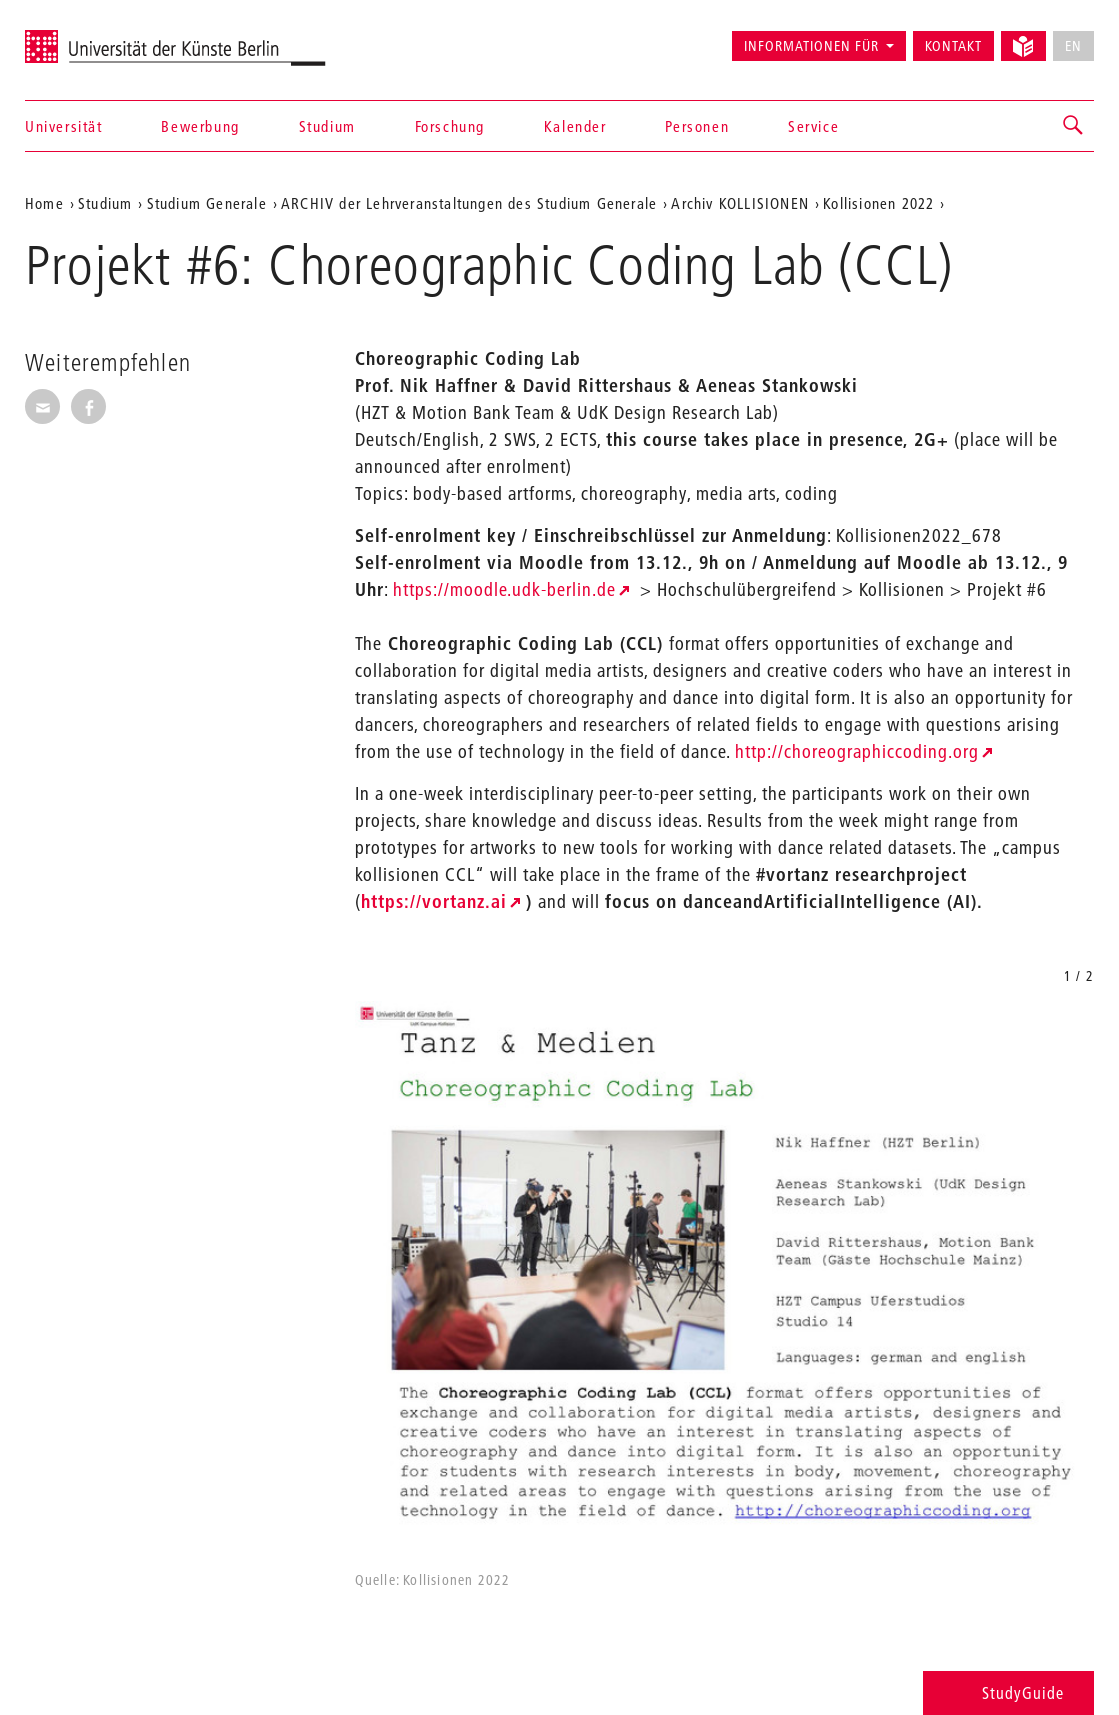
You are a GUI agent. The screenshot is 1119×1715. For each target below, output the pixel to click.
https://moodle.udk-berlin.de (504, 589)
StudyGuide (1008, 1692)
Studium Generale (207, 203)
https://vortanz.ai (434, 901)
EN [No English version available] (1073, 46)
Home (44, 203)
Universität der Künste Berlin (103, 37)
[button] (1074, 126)
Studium (327, 126)
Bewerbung (200, 126)
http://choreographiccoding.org (857, 751)
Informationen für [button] (811, 46)
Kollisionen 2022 (878, 203)
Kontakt (953, 46)
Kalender (575, 126)
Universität (64, 126)
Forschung (450, 126)
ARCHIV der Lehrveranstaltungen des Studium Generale (469, 203)
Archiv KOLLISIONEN (740, 203)
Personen (697, 126)
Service (813, 126)
